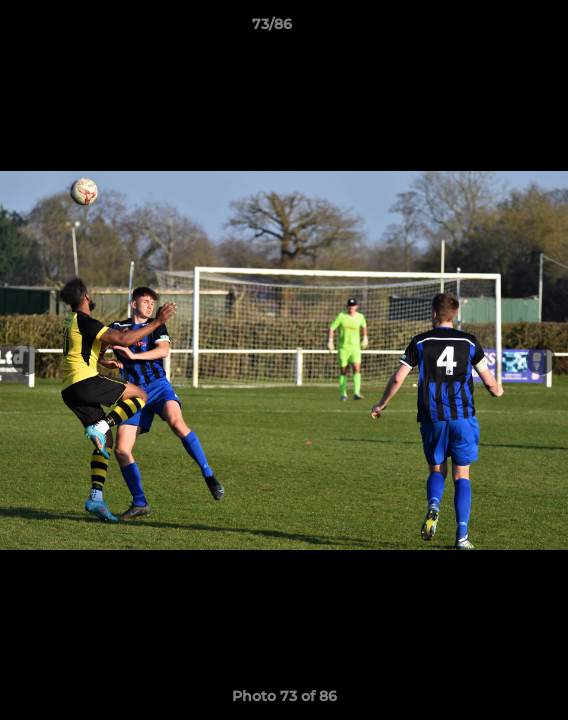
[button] (496, 29)
